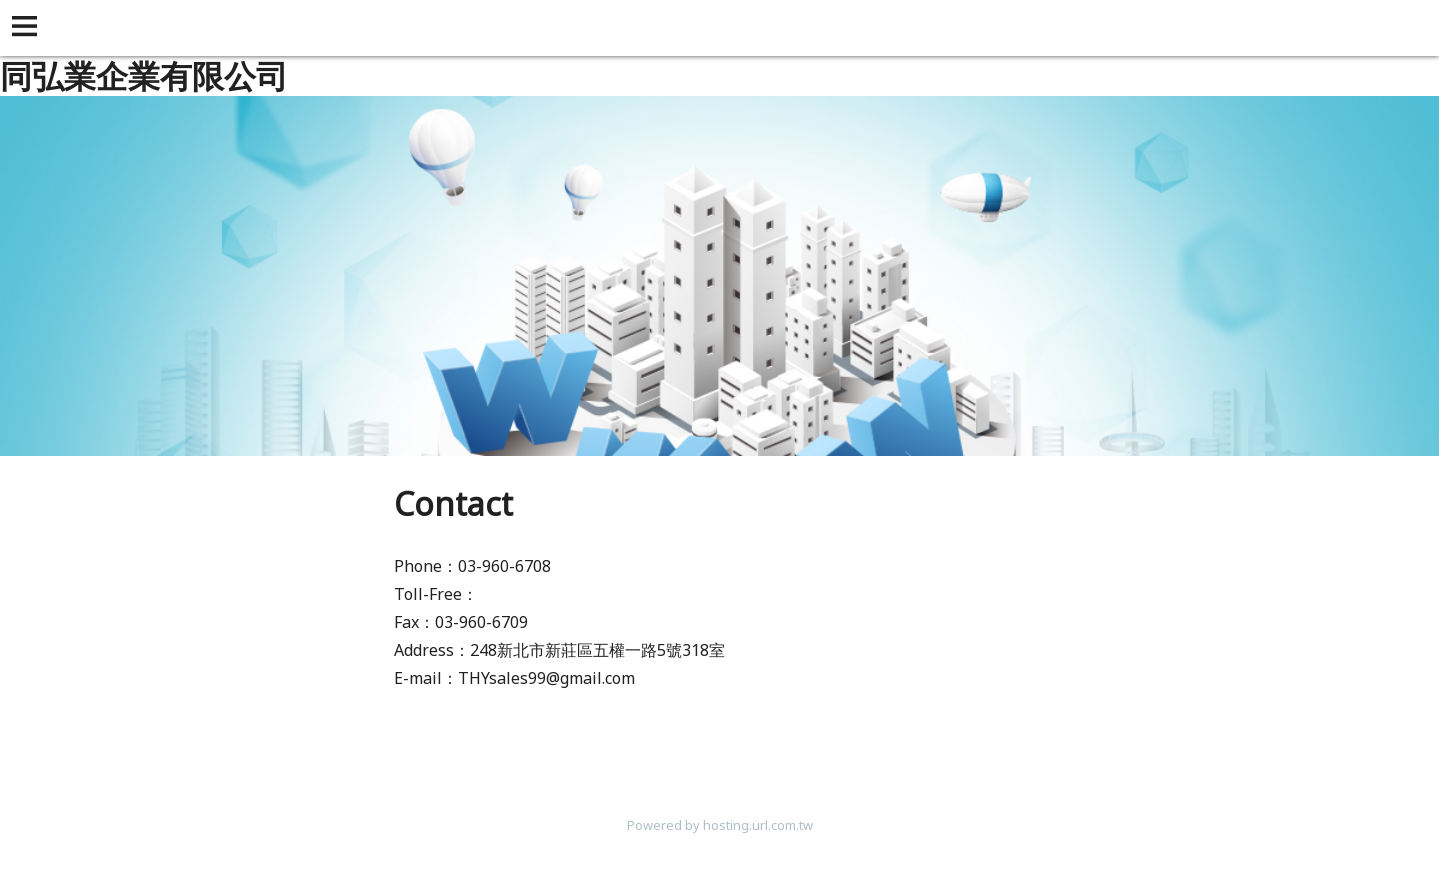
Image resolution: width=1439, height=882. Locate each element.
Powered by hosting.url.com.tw (720, 825)
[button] (28, 28)
